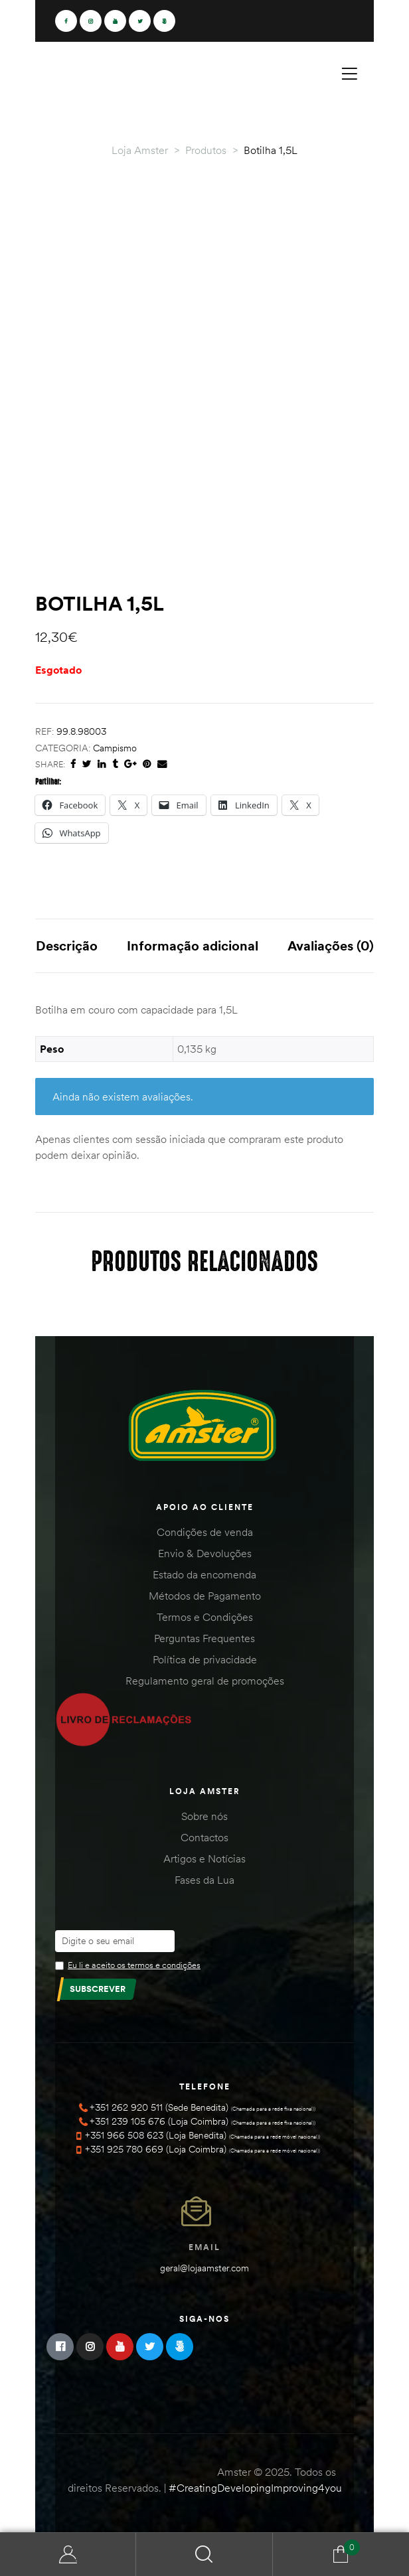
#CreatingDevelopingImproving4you (255, 2487)
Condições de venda (205, 1532)
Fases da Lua (204, 1879)
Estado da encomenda (204, 1574)
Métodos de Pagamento (205, 1595)
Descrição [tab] (67, 945)
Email (204, 2247)
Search (204, 2554)
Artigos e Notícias (204, 1858)
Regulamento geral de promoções (204, 1680)
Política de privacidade (205, 1659)
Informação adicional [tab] (192, 945)
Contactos (204, 1837)
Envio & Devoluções (205, 1553)
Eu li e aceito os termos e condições (134, 1964)
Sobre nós (204, 1816)
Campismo (115, 748)
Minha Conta (68, 2554)
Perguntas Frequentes (204, 1638)
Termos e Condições (205, 1617)
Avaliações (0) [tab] (330, 945)
